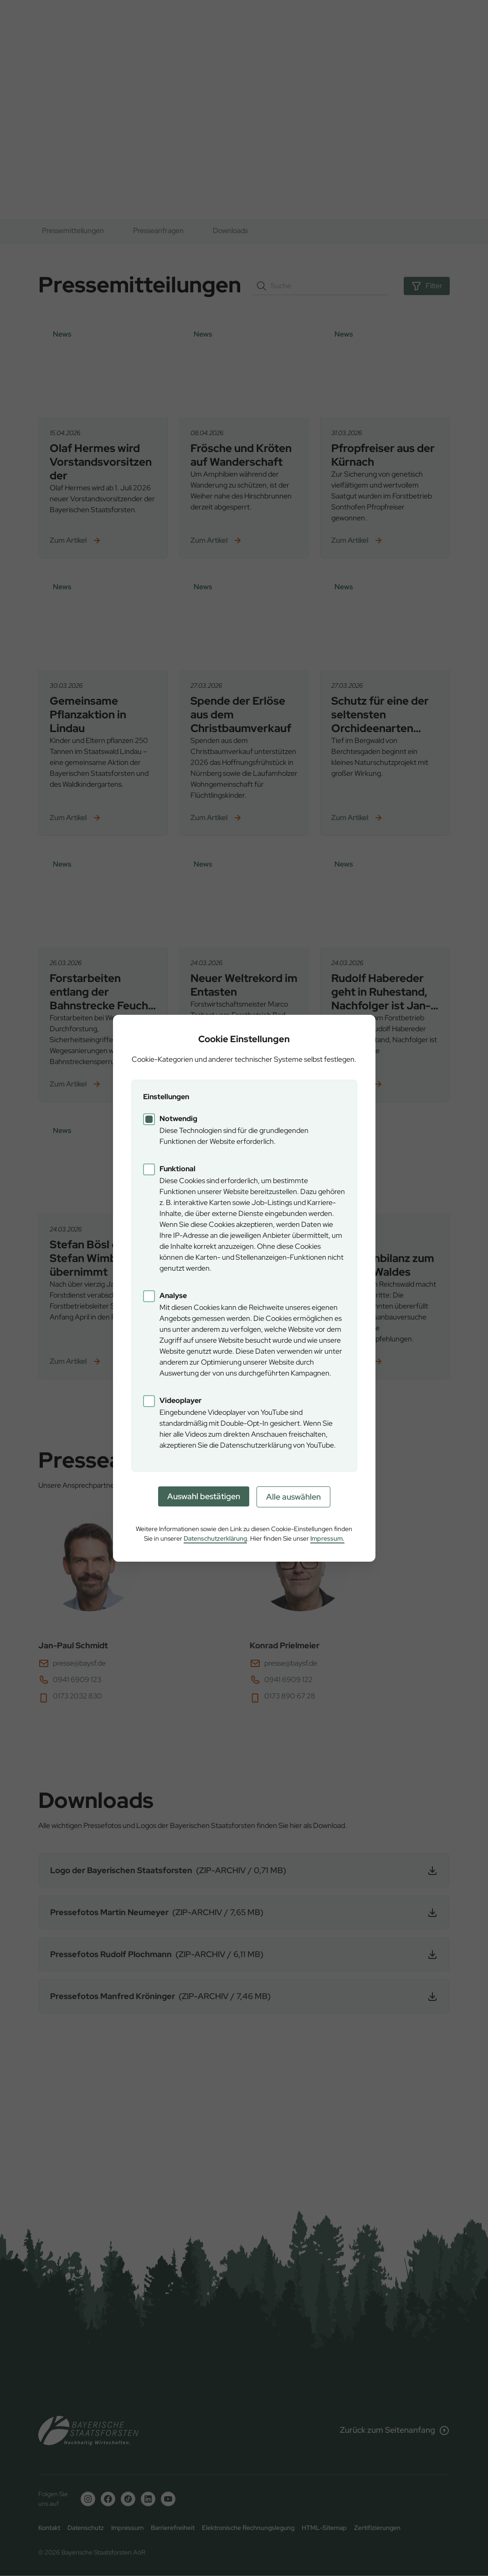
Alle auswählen (293, 1496)
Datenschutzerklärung (215, 1538)
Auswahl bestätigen (203, 1496)
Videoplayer (180, 1400)
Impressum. (327, 1538)
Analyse (173, 1295)
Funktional (177, 1169)
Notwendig (178, 1118)
